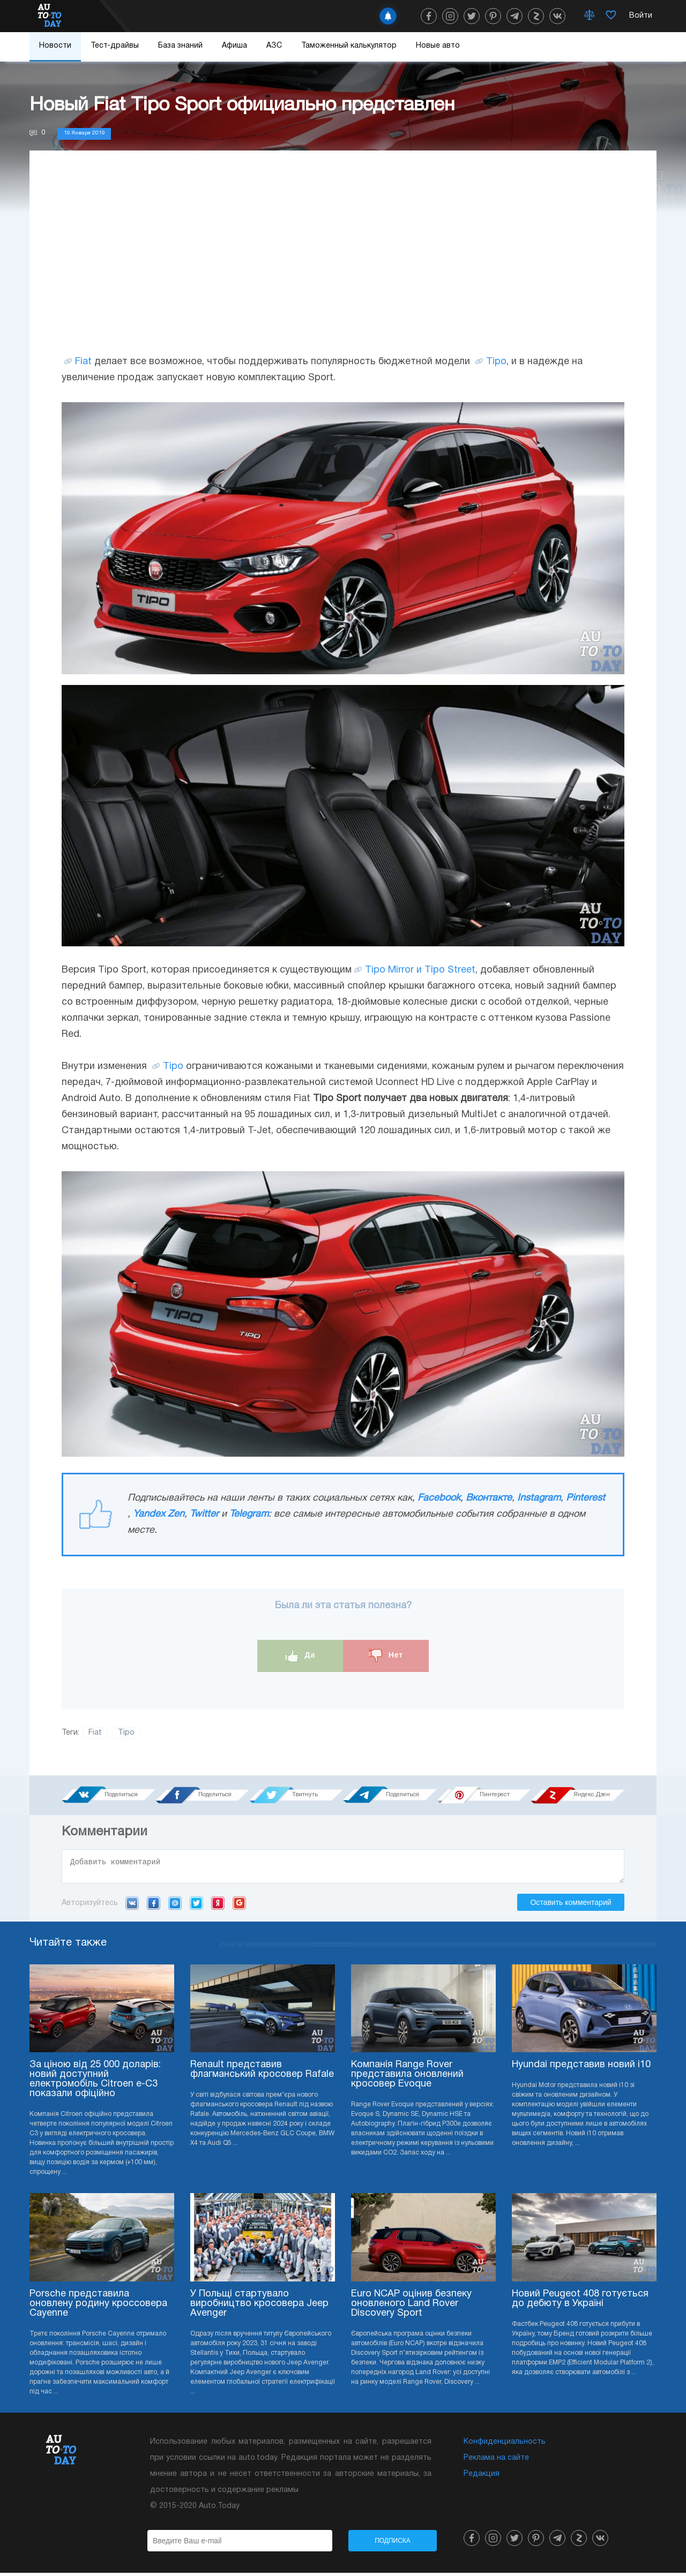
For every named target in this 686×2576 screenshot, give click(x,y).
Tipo (496, 361)
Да (300, 1655)
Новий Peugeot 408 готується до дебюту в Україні (580, 2302)
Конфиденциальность (505, 2445)
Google (239, 1906)
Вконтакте (489, 1498)
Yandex (218, 1906)
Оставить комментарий (570, 1905)
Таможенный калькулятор (349, 45)
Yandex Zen (158, 1514)
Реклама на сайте (496, 2461)
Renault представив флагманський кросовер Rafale (262, 2072)
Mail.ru (175, 1906)
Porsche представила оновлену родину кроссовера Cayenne (98, 2307)
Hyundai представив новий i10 (581, 2068)
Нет (386, 1655)
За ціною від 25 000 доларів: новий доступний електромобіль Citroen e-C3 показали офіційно (95, 2082)
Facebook (438, 1498)
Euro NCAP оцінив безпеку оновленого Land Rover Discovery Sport (411, 2307)
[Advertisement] (343, 263)
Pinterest (585, 1498)
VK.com (132, 1906)
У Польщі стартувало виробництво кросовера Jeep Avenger (259, 2307)
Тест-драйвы (115, 45)
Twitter (204, 1514)
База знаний (180, 45)
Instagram (539, 1498)
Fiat (83, 361)
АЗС (274, 45)
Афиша (234, 45)
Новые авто (438, 45)
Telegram (249, 1514)
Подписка (393, 2544)
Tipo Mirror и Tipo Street (420, 970)
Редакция (481, 2477)
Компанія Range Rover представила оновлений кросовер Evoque (407, 2077)
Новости (55, 45)
